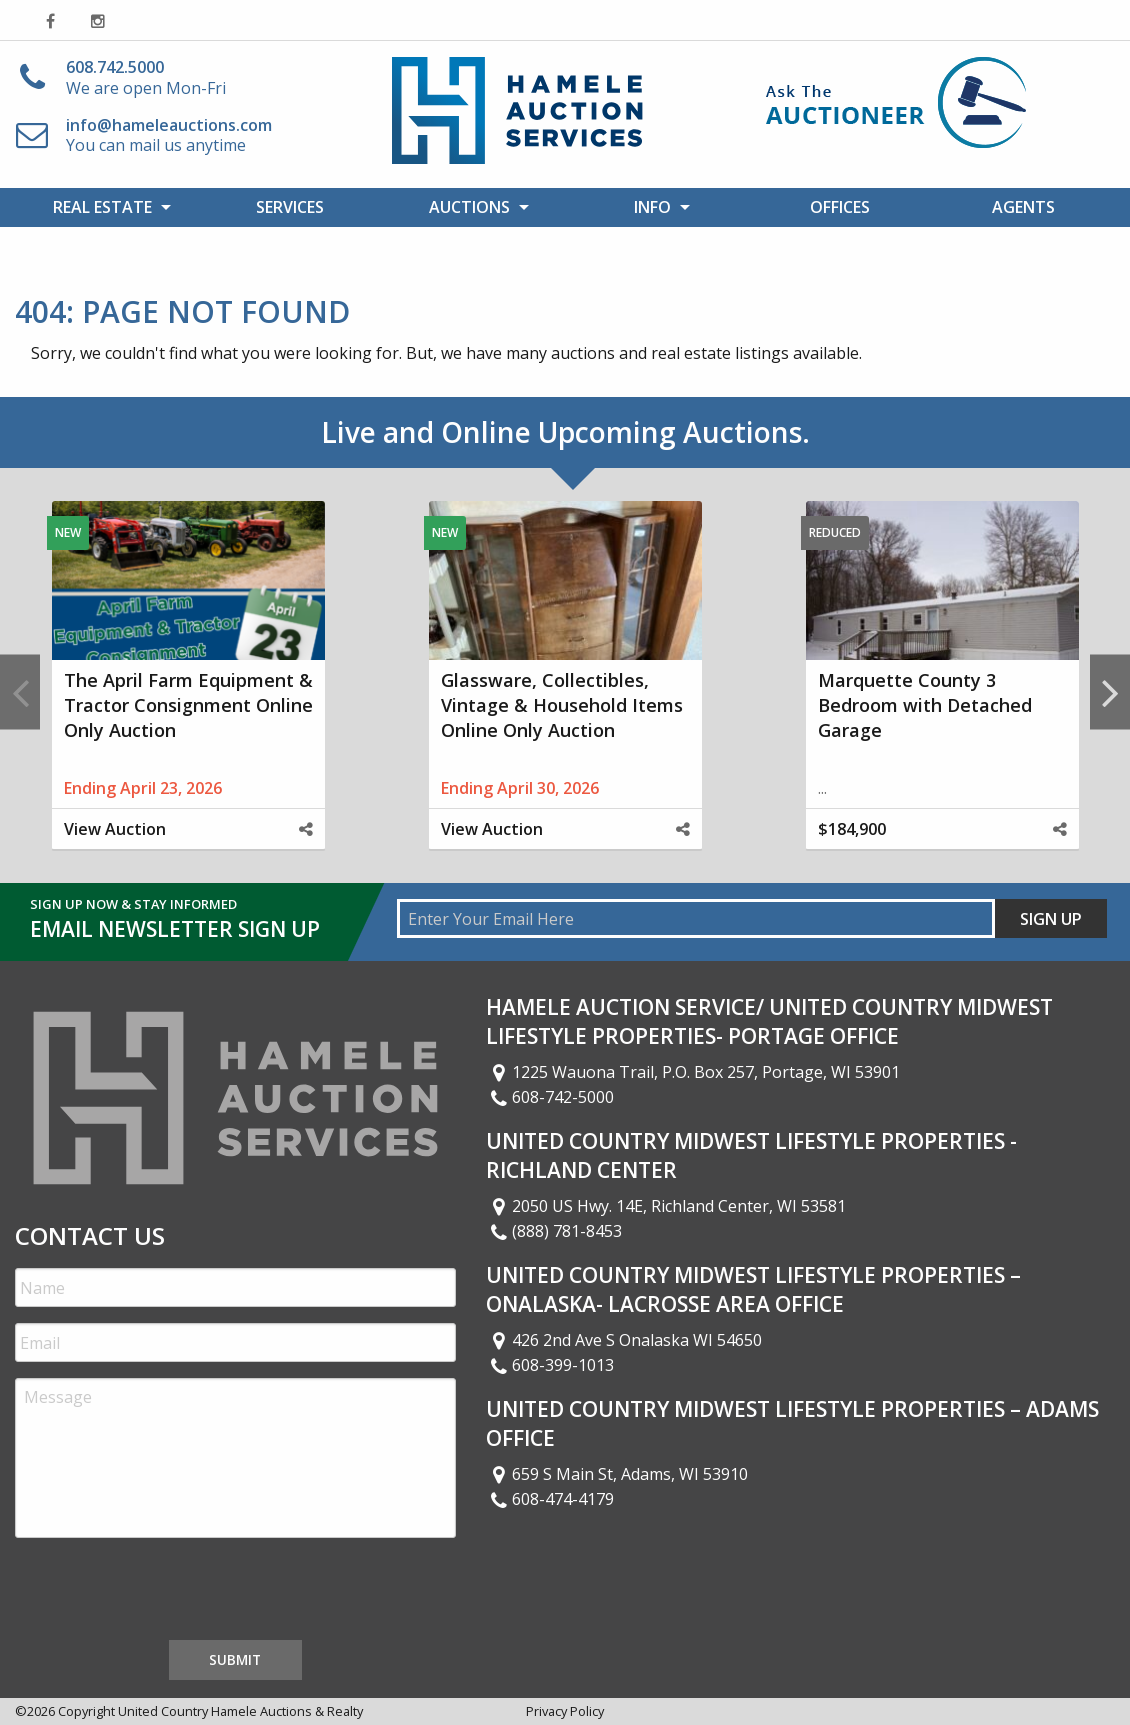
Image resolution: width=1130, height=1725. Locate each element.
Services (290, 207)
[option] (188, 692)
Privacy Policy (565, 1711)
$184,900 (852, 829)
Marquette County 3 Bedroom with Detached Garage (925, 705)
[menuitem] (106, 207)
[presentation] (167, 1593)
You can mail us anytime (169, 135)
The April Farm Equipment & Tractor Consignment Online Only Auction (188, 705)
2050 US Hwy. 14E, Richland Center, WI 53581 (666, 1206)
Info (652, 207)
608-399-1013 (550, 1365)
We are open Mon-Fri (146, 77)
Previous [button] (20, 691)
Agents (1023, 207)
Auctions (469, 207)
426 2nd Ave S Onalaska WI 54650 (624, 1340)
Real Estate (102, 207)
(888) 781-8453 (554, 1231)
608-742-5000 (550, 1097)
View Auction (115, 829)
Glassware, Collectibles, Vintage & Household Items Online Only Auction (562, 705)
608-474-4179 (550, 1499)
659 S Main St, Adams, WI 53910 (617, 1474)
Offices (840, 207)
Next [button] (1110, 691)
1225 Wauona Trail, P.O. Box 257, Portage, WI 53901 (693, 1072)
